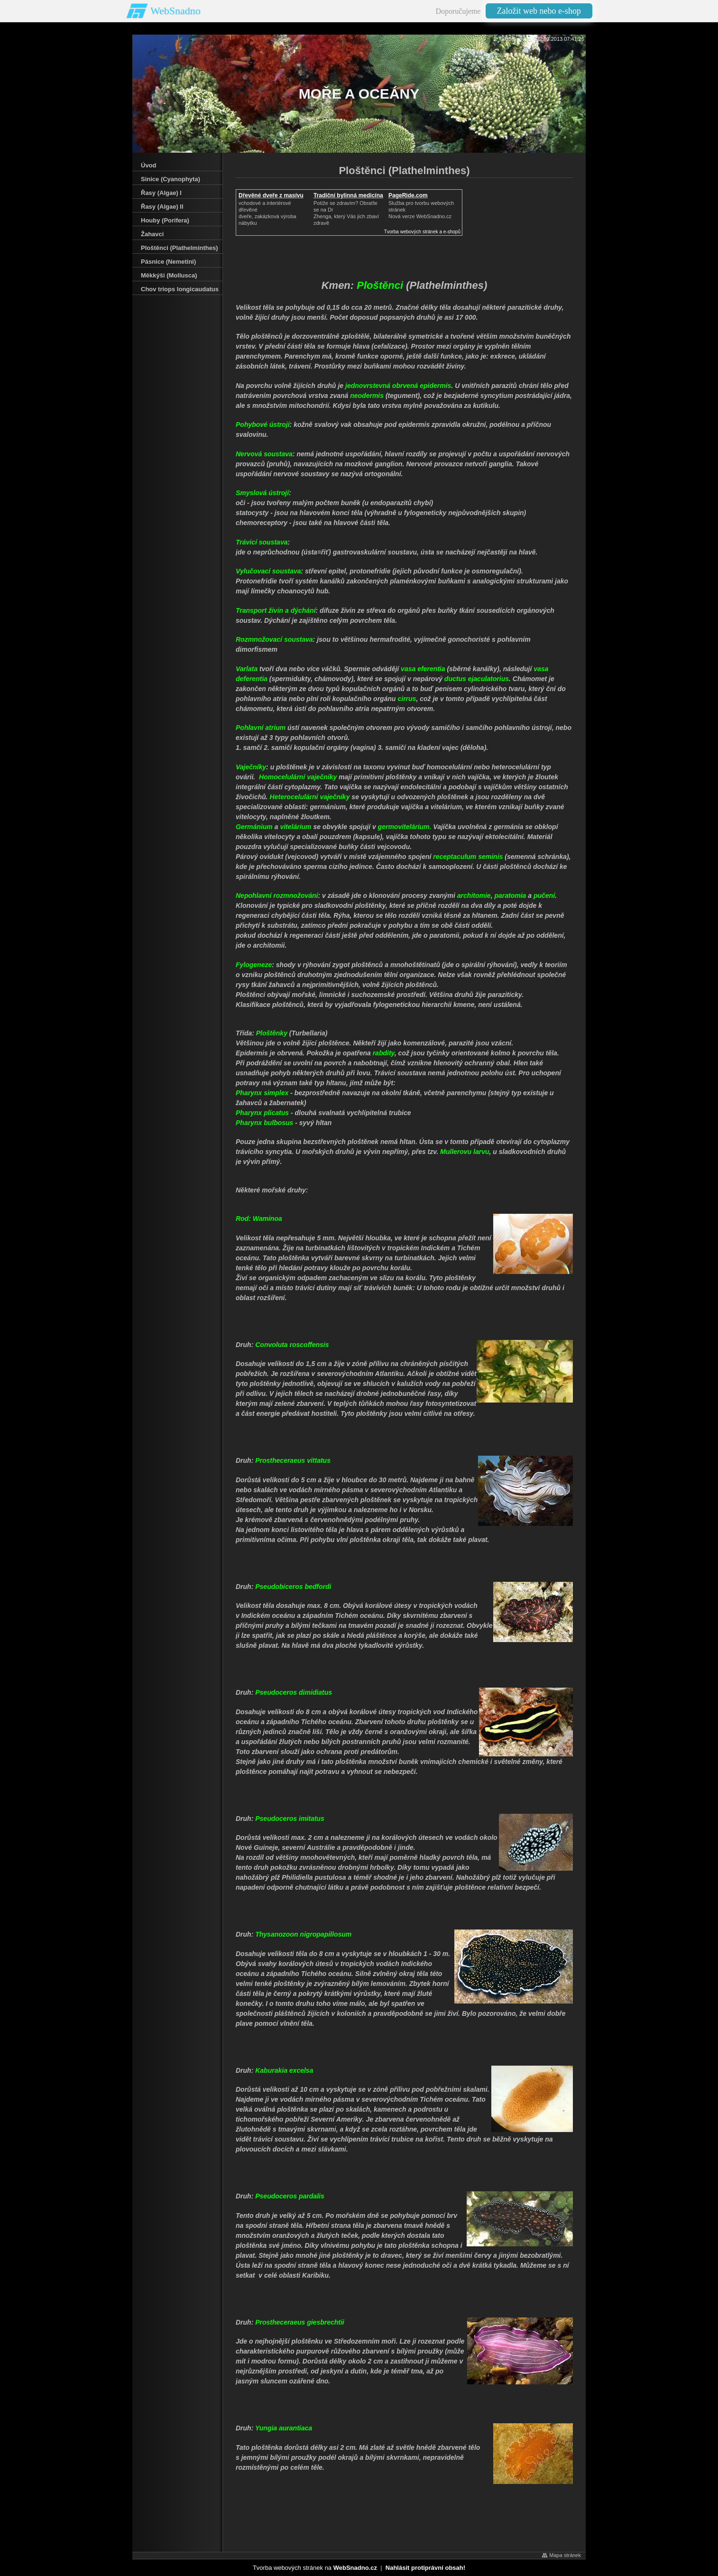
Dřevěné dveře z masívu (271, 195)
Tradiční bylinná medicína (348, 195)
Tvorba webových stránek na (315, 2567)
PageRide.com (408, 195)
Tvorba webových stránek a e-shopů (422, 231)
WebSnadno (175, 11)
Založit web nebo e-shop (539, 11)
